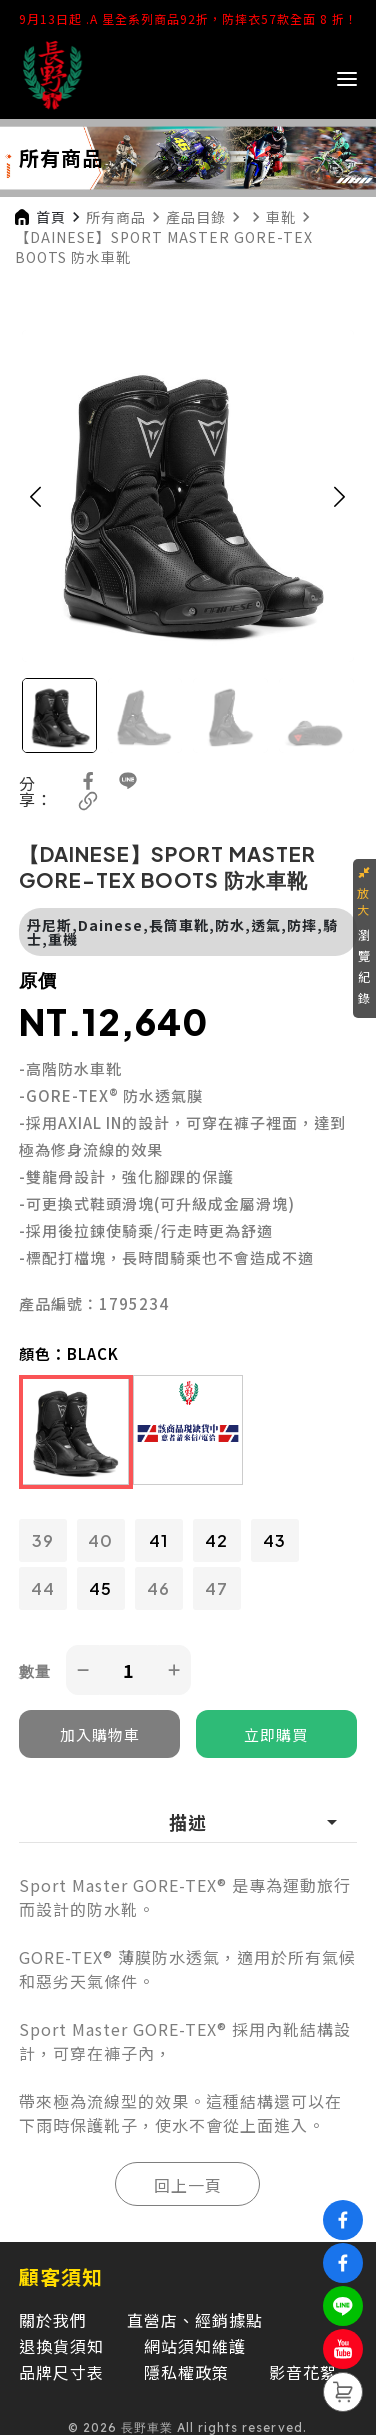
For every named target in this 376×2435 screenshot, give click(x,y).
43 (274, 1540)
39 (43, 1540)
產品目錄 (196, 217)
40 (100, 1540)
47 (216, 1588)
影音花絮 (303, 2372)
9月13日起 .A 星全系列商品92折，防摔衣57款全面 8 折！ (188, 18)
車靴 (281, 217)
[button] (36, 496)
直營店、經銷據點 (195, 2320)
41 (158, 1540)
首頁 (51, 217)
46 (158, 1588)
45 (100, 1588)
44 (43, 1588)
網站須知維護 (195, 2346)
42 (216, 1540)
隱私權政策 (186, 2372)
